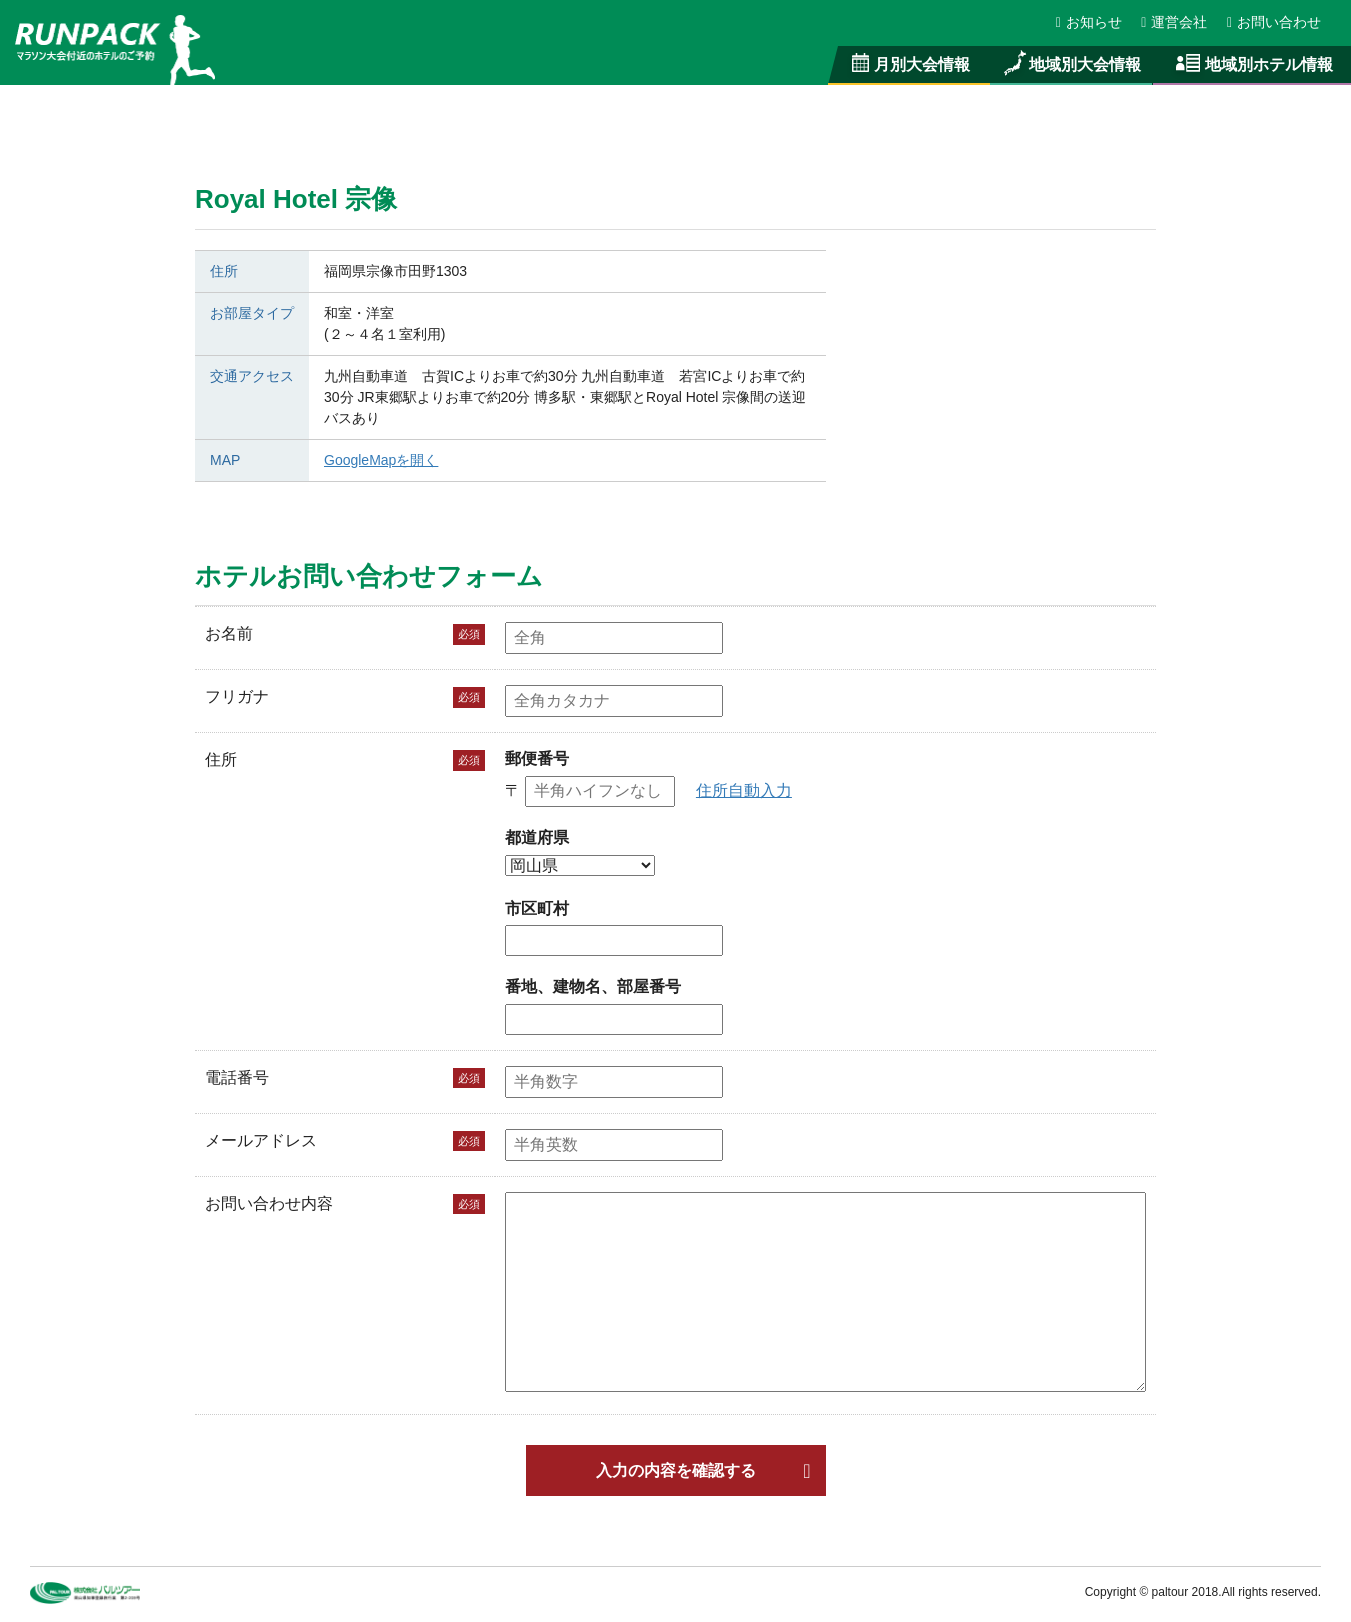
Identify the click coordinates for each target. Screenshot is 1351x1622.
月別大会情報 (909, 64)
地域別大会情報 (1071, 64)
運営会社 (1175, 22)
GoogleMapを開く (382, 460)
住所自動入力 (743, 791)
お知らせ (1090, 22)
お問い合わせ (1274, 22)
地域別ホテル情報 (1252, 64)
